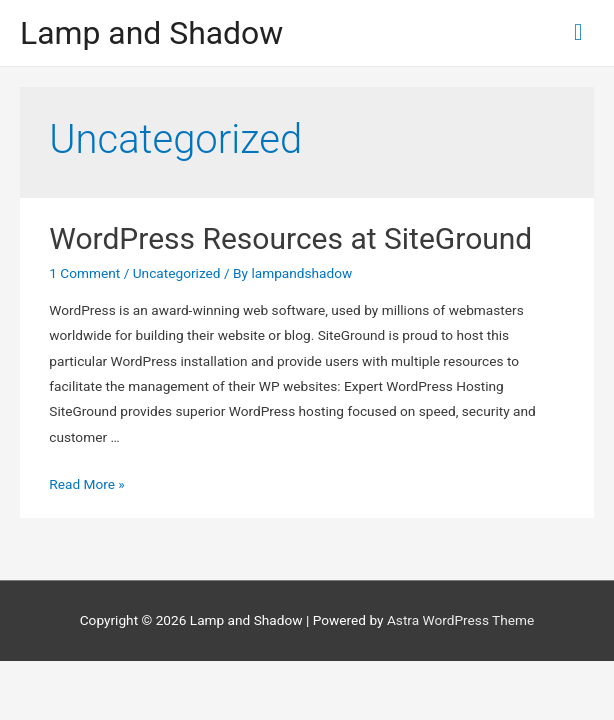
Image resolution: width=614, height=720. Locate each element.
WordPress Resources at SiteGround (290, 238)
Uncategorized (177, 273)
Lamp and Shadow (151, 33)
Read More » (87, 484)
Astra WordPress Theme (460, 620)
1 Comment (84, 273)
